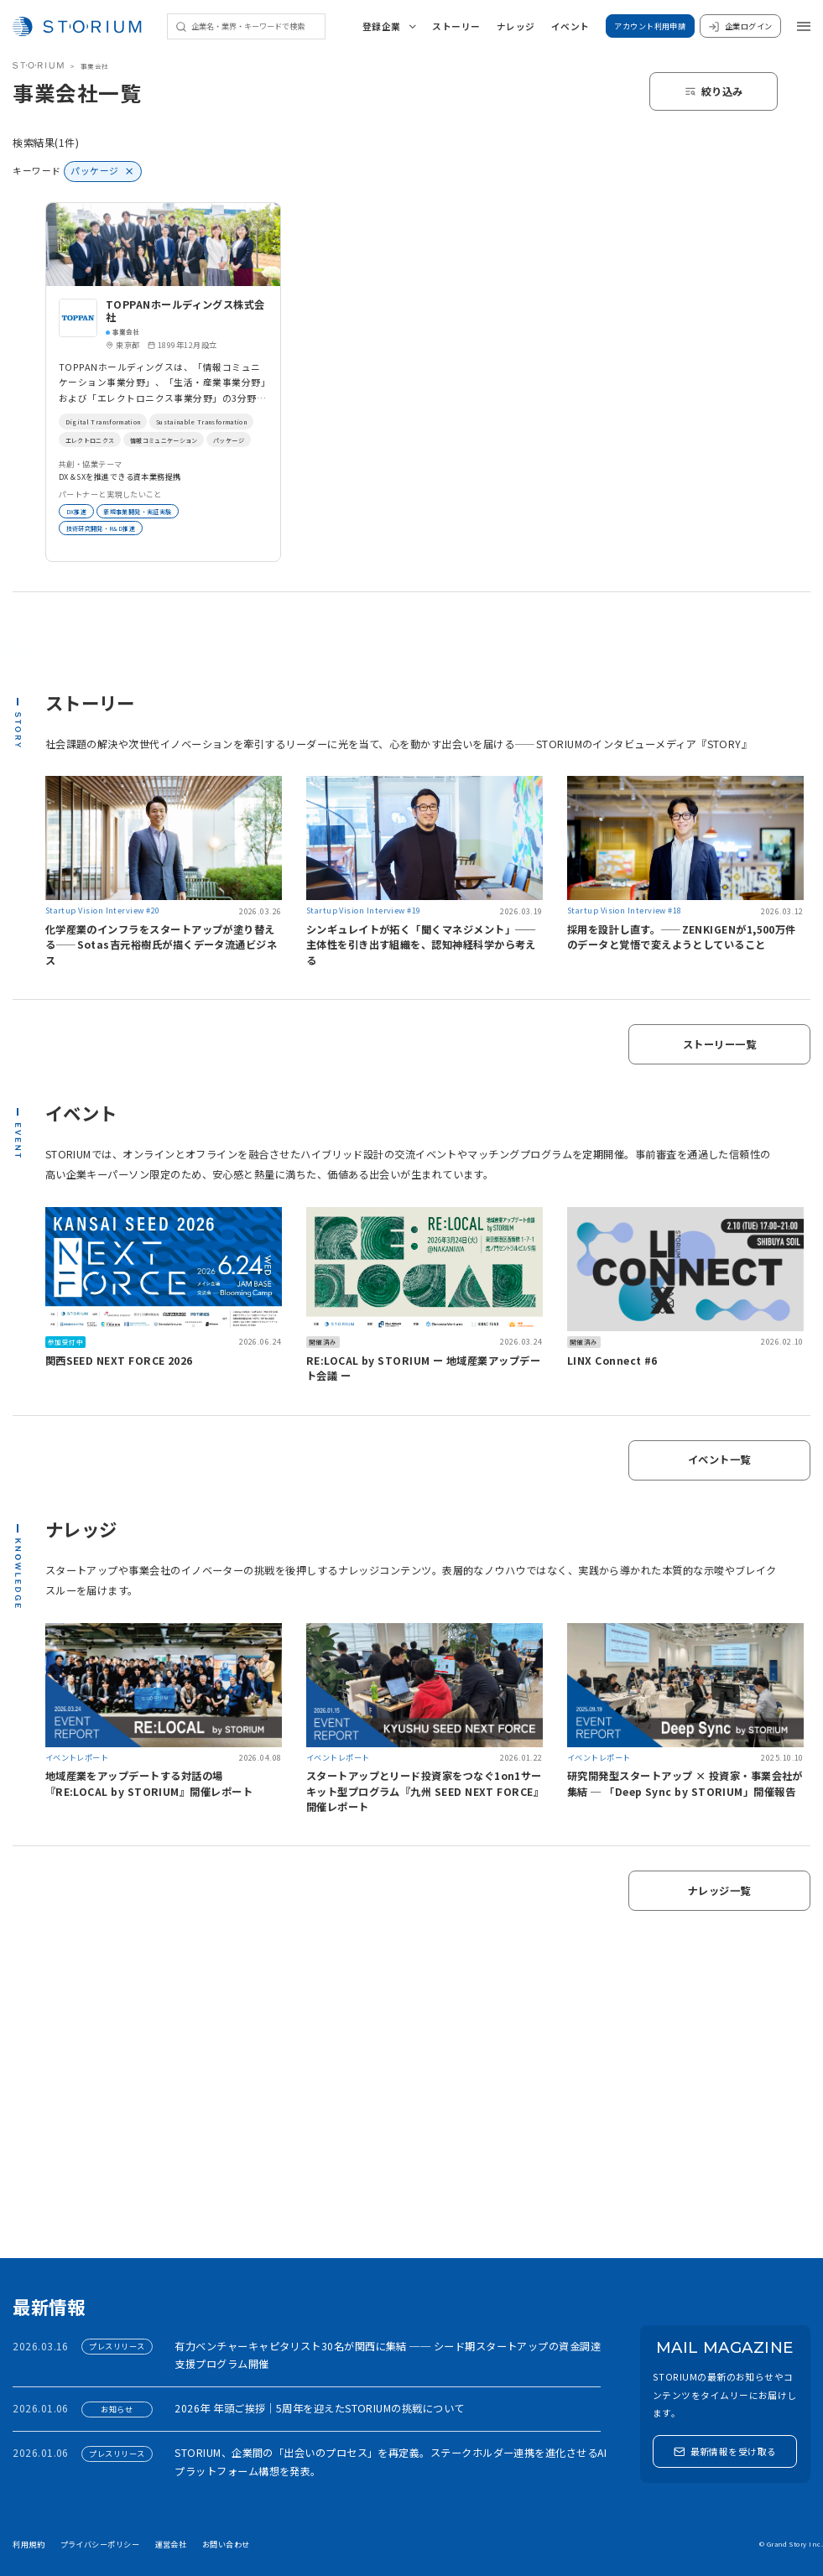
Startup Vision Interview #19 (363, 910)
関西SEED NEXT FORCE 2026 (119, 1360)
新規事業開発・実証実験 (152, 511)
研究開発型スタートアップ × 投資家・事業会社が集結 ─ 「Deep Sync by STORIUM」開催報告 (685, 1783)
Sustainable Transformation (122, 439)
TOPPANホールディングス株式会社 (185, 311)
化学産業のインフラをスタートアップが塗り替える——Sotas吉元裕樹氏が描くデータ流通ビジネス (161, 945)
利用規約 (28, 2544)
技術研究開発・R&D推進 (110, 527)
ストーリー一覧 (719, 1044)
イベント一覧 (719, 1459)
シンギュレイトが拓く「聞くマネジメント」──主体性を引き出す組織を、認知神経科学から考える (421, 945)
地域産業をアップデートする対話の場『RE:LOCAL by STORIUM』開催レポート (149, 1783)
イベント (570, 26)
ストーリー (456, 26)
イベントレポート (77, 1757)
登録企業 (389, 26)
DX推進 (79, 511)
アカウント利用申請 (649, 26)
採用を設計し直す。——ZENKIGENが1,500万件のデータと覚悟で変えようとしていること (681, 937)
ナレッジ (516, 26)
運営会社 (171, 2544)
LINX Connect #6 (612, 1360)
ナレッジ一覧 (719, 1890)
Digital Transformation (111, 421)
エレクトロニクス (226, 439)
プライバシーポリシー (100, 2544)
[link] (163, 382)
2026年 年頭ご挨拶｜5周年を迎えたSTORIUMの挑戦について (319, 2408)
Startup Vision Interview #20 (102, 910)
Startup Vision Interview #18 (624, 910)
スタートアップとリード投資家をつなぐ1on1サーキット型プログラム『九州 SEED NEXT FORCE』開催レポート (424, 1791)
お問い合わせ (226, 2544)
